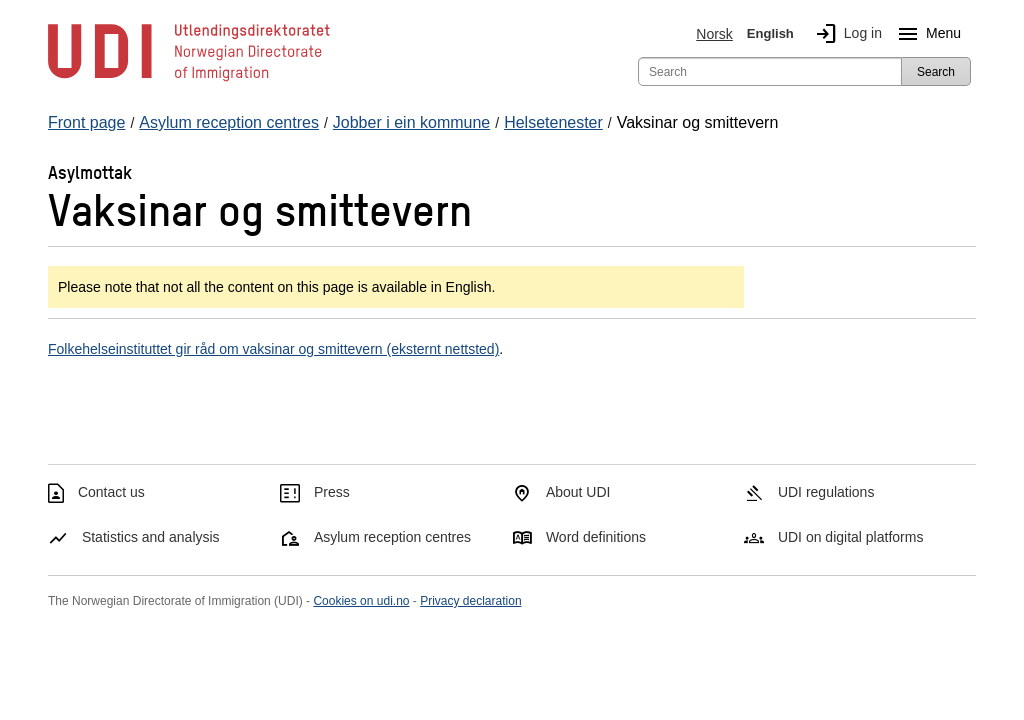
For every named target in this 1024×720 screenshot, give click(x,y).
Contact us (111, 492)
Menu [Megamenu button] (925, 34)
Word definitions (596, 537)
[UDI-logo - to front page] (189, 80)
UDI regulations (826, 492)
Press (332, 492)
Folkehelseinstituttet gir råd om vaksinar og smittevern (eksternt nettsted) (273, 349)
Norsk (714, 34)
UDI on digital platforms (851, 537)
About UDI (578, 492)
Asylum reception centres (392, 537)
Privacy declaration (470, 601)
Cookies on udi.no (361, 601)
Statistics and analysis (151, 537)
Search (936, 72)
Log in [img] (845, 34)
